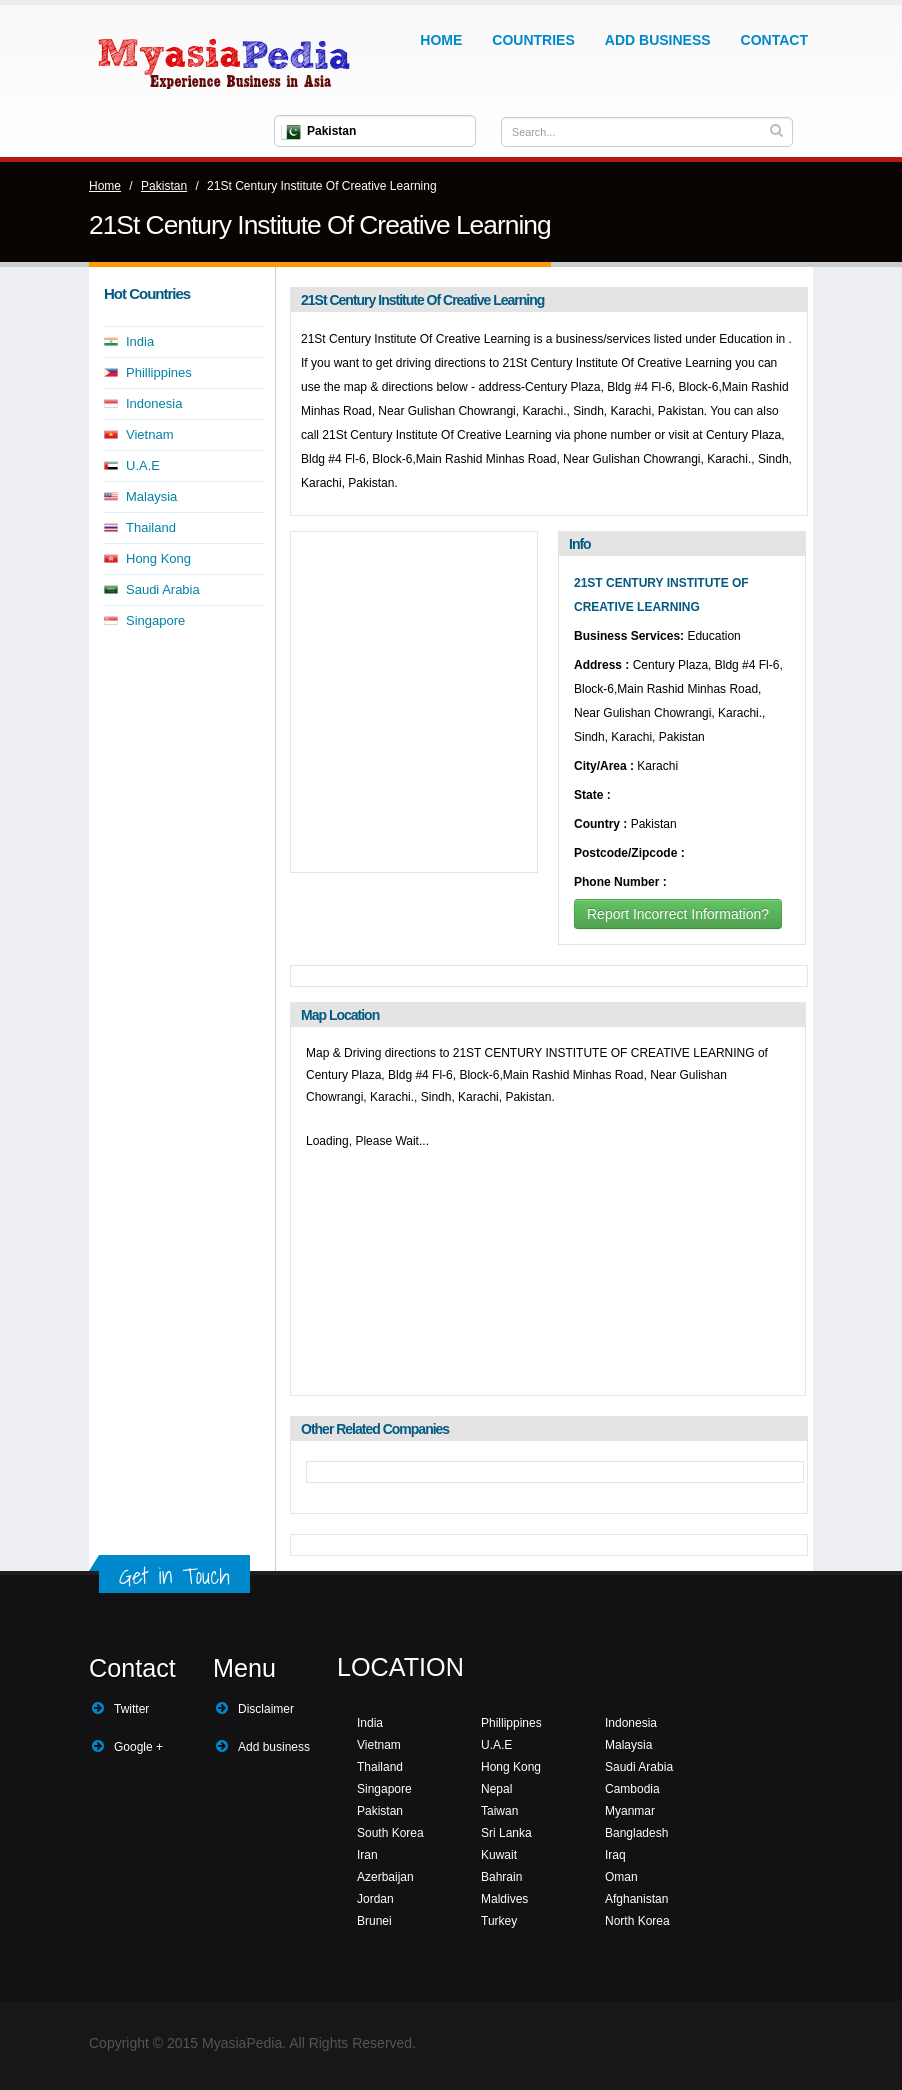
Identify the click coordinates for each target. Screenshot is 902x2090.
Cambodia (632, 1789)
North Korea (637, 1921)
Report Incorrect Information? (678, 914)
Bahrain (501, 1877)
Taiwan (499, 1811)
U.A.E (143, 465)
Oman (621, 1877)
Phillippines (159, 372)
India (140, 341)
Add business (274, 1747)
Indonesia (154, 403)
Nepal (496, 1789)
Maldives (504, 1899)
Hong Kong (158, 558)
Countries (533, 40)
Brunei (374, 1921)
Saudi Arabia (163, 589)
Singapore (155, 620)
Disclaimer (266, 1709)
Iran (367, 1855)
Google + (138, 1747)
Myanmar (630, 1811)
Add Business (658, 40)
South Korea (390, 1833)
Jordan (375, 1899)
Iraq (615, 1855)
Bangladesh (636, 1833)
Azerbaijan (385, 1877)
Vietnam (149, 434)
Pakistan (164, 186)
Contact (774, 40)
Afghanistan (636, 1899)
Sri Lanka (506, 1833)
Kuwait (499, 1855)
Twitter (131, 1709)
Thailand (151, 527)
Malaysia (151, 496)
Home (441, 40)
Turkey (499, 1921)
